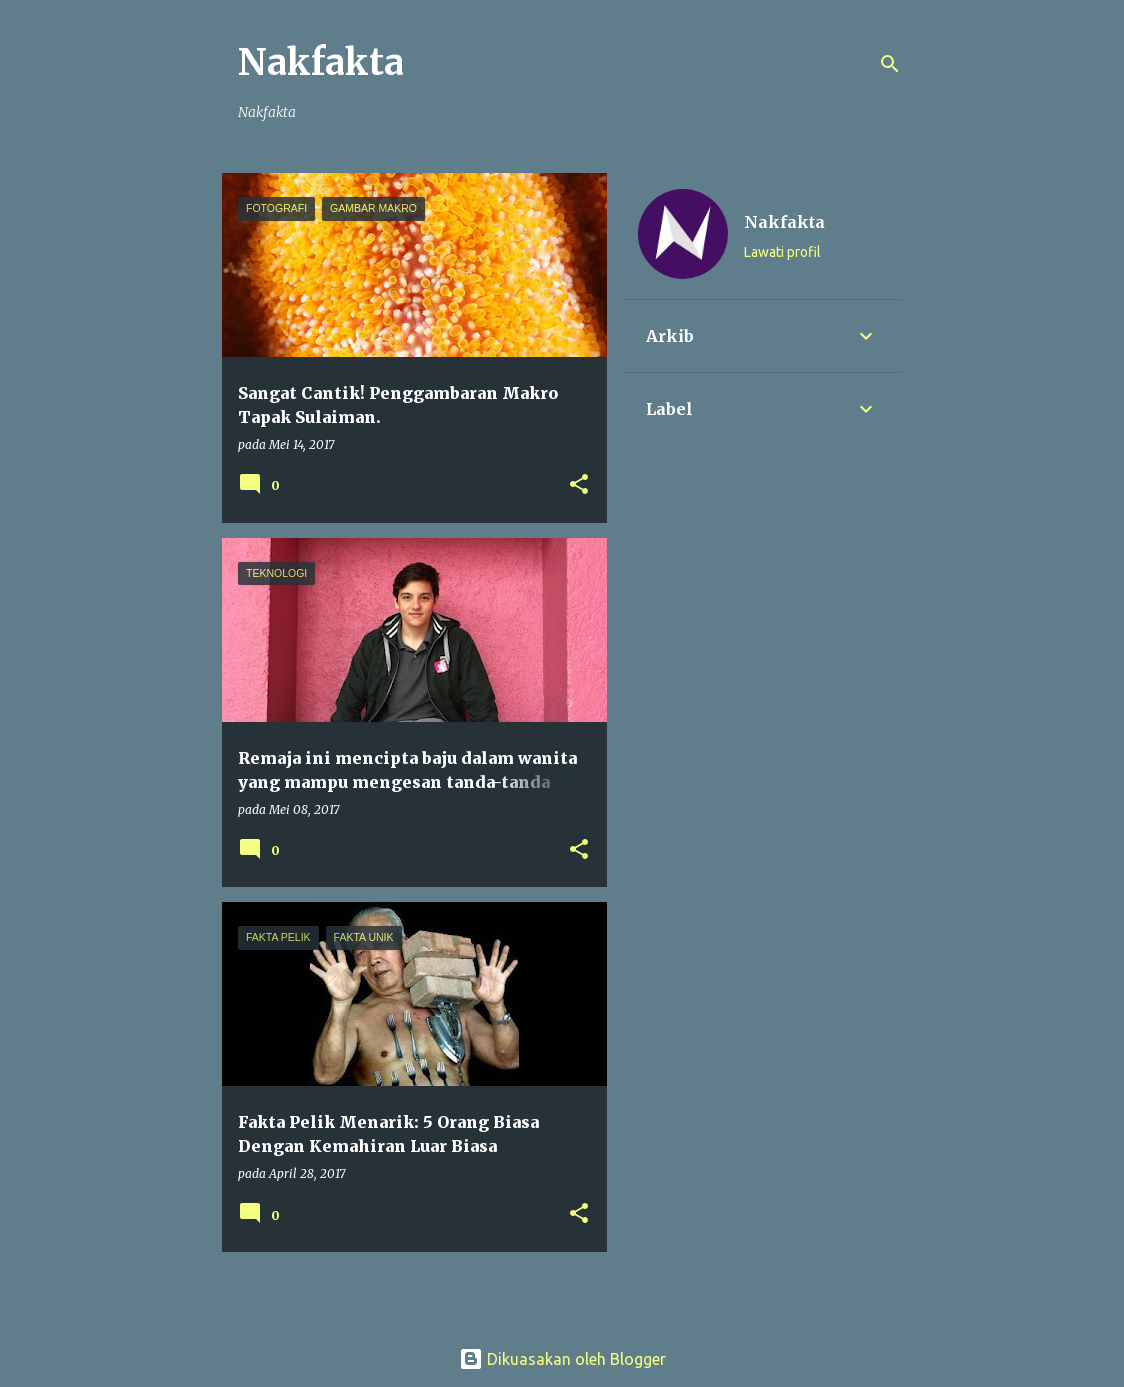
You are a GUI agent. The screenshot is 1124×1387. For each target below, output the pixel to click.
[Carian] (890, 64)
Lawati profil (782, 252)
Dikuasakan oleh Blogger (562, 1359)
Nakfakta (321, 62)
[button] (579, 485)
